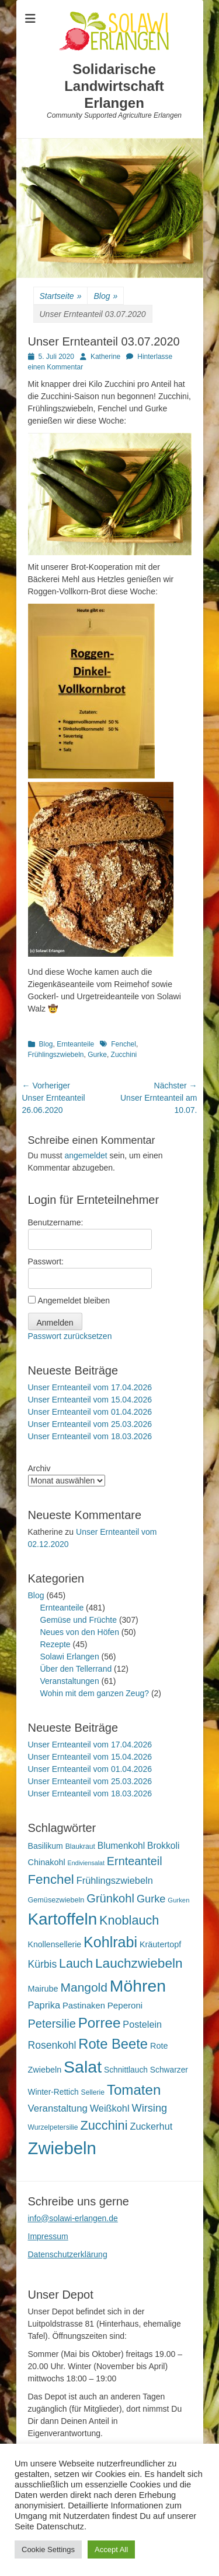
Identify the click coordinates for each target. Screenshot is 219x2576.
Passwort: (46, 1261)
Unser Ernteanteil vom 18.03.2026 (90, 1436)
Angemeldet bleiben (73, 1300)
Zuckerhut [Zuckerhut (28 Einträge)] (151, 2126)
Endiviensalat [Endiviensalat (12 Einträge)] (86, 1862)
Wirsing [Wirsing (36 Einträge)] (149, 2108)
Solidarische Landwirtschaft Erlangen (114, 86)
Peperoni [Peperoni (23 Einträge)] (124, 2005)
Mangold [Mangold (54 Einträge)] (84, 1987)
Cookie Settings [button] (48, 2549)
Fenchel (123, 1044)
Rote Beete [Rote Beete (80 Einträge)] (113, 2044)
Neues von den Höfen (79, 1632)
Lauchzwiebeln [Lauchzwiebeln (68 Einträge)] (139, 1963)
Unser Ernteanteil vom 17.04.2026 (90, 1387)
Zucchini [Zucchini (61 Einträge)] (103, 2125)
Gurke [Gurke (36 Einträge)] (151, 1899)
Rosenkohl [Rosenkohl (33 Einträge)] (52, 2045)
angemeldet (86, 1155)
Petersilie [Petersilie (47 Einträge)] (52, 2023)
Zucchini (124, 1055)
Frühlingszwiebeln (56, 1055)
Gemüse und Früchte (78, 1619)
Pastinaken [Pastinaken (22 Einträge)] (83, 2005)
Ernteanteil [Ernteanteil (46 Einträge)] (134, 1861)
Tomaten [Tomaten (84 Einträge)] (134, 2090)
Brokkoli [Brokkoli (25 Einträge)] (163, 1846)
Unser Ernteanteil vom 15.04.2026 (90, 1399)
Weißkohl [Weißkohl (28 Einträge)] (110, 2108)
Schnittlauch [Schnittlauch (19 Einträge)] (126, 2070)
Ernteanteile (75, 1044)
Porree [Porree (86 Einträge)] (99, 2023)
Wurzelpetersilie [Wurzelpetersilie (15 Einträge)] (53, 2127)
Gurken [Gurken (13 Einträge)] (178, 1900)
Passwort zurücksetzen (70, 1336)
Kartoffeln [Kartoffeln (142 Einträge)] (63, 1919)
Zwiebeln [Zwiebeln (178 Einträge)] (62, 2148)
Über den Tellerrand (76, 1668)
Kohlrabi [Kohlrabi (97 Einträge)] (110, 1942)
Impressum (48, 2236)
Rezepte (55, 1644)
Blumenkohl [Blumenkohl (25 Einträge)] (121, 1846)
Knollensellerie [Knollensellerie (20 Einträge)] (55, 1944)
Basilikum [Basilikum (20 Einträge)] (45, 1846)
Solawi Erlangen (69, 1656)
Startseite (61, 296)
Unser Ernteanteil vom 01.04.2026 (90, 1411)
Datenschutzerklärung (67, 2254)
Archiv (39, 1468)
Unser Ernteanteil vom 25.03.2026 (90, 1424)
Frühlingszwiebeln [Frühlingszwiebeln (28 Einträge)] (115, 1880)
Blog (105, 296)
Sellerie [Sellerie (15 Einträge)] (93, 2092)
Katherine (105, 357)
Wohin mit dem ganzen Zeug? (95, 1693)
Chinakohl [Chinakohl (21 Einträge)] (46, 1862)
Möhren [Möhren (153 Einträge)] (138, 1985)
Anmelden (55, 1322)
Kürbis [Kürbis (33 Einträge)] (42, 1964)
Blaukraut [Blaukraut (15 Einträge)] (80, 1846)
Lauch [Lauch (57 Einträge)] (76, 1964)
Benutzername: (56, 1222)
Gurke (97, 1055)
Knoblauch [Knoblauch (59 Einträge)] (129, 1920)
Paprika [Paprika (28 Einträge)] (44, 2005)
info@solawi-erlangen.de (73, 2218)
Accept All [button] (111, 2549)
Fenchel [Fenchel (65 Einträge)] (51, 1879)
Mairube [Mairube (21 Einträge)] (43, 1988)
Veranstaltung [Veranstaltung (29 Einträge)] (58, 2108)
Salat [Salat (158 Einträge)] (83, 2066)
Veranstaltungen (69, 1681)
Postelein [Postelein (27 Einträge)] (142, 2024)
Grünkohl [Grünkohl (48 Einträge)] (110, 1898)
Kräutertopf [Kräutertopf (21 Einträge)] (160, 1944)
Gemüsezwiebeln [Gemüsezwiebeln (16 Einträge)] (56, 1900)
